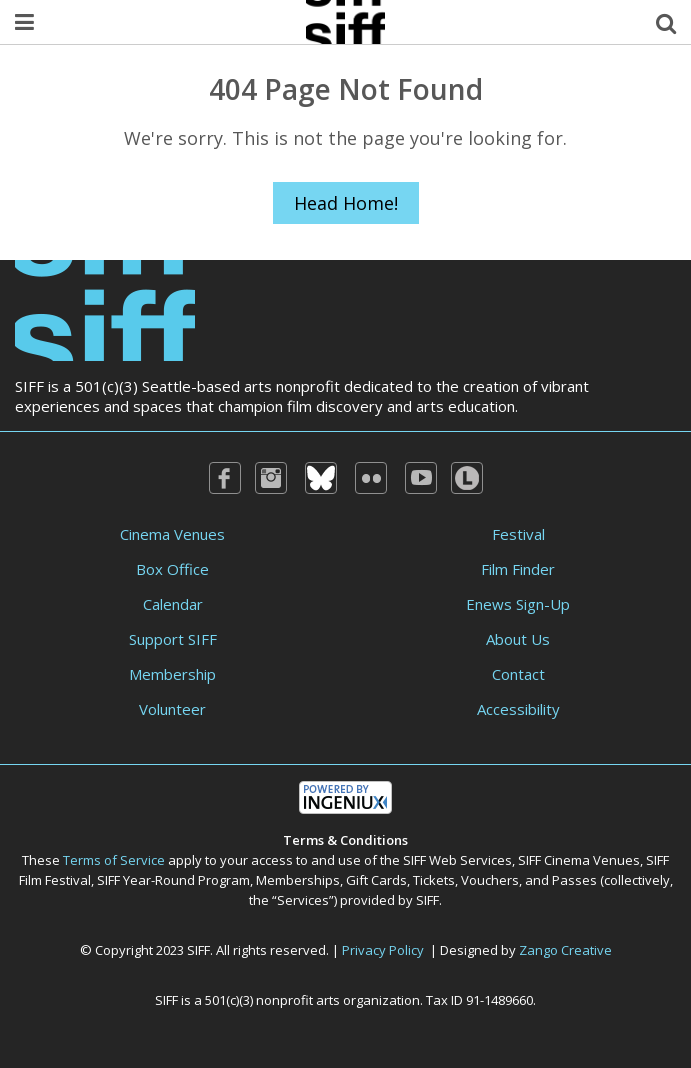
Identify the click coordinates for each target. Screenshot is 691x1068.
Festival (518, 534)
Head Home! (346, 203)
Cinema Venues (172, 534)
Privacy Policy (383, 950)
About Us (518, 639)
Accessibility (518, 709)
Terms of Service (114, 860)
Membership (172, 674)
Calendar (173, 604)
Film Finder (518, 569)
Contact (518, 674)
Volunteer (172, 709)
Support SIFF (173, 639)
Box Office (172, 569)
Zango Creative (565, 950)
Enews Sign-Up (518, 604)
